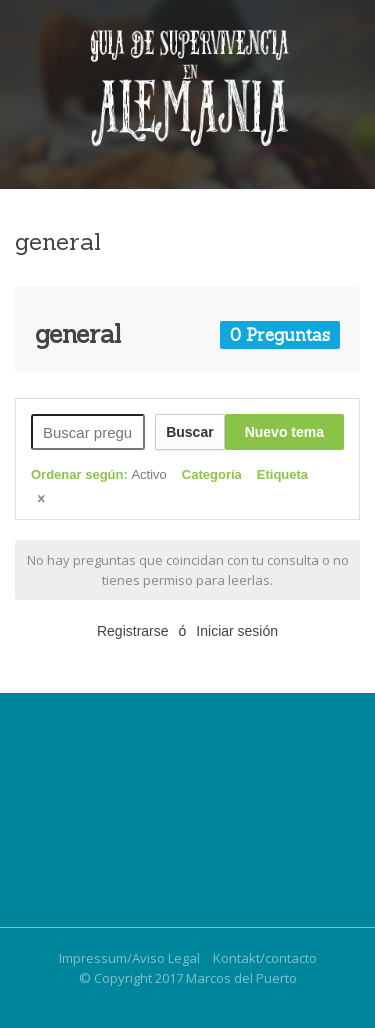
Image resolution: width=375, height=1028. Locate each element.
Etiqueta (282, 474)
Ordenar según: (99, 474)
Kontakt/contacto (265, 958)
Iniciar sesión (237, 631)
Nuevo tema (284, 432)
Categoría (212, 474)
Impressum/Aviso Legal (129, 958)
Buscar (189, 432)
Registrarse (133, 631)
